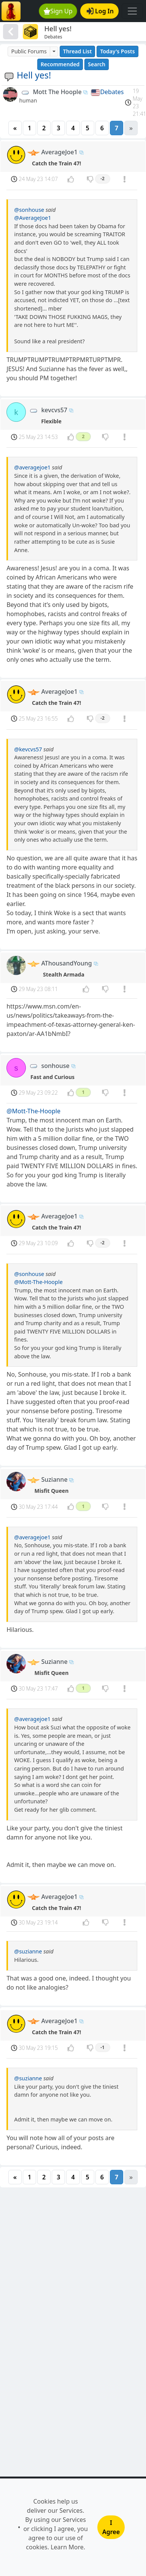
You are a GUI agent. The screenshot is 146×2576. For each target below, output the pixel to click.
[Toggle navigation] (132, 11)
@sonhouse (29, 209)
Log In (100, 11)
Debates (112, 92)
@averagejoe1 (32, 467)
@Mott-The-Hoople (33, 1111)
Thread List (77, 51)
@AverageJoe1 (32, 217)
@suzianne (28, 1951)
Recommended (60, 64)
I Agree (111, 2527)
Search (96, 64)
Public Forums (28, 51)
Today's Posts (117, 51)
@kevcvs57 (28, 749)
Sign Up (58, 11)
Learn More (67, 2547)
